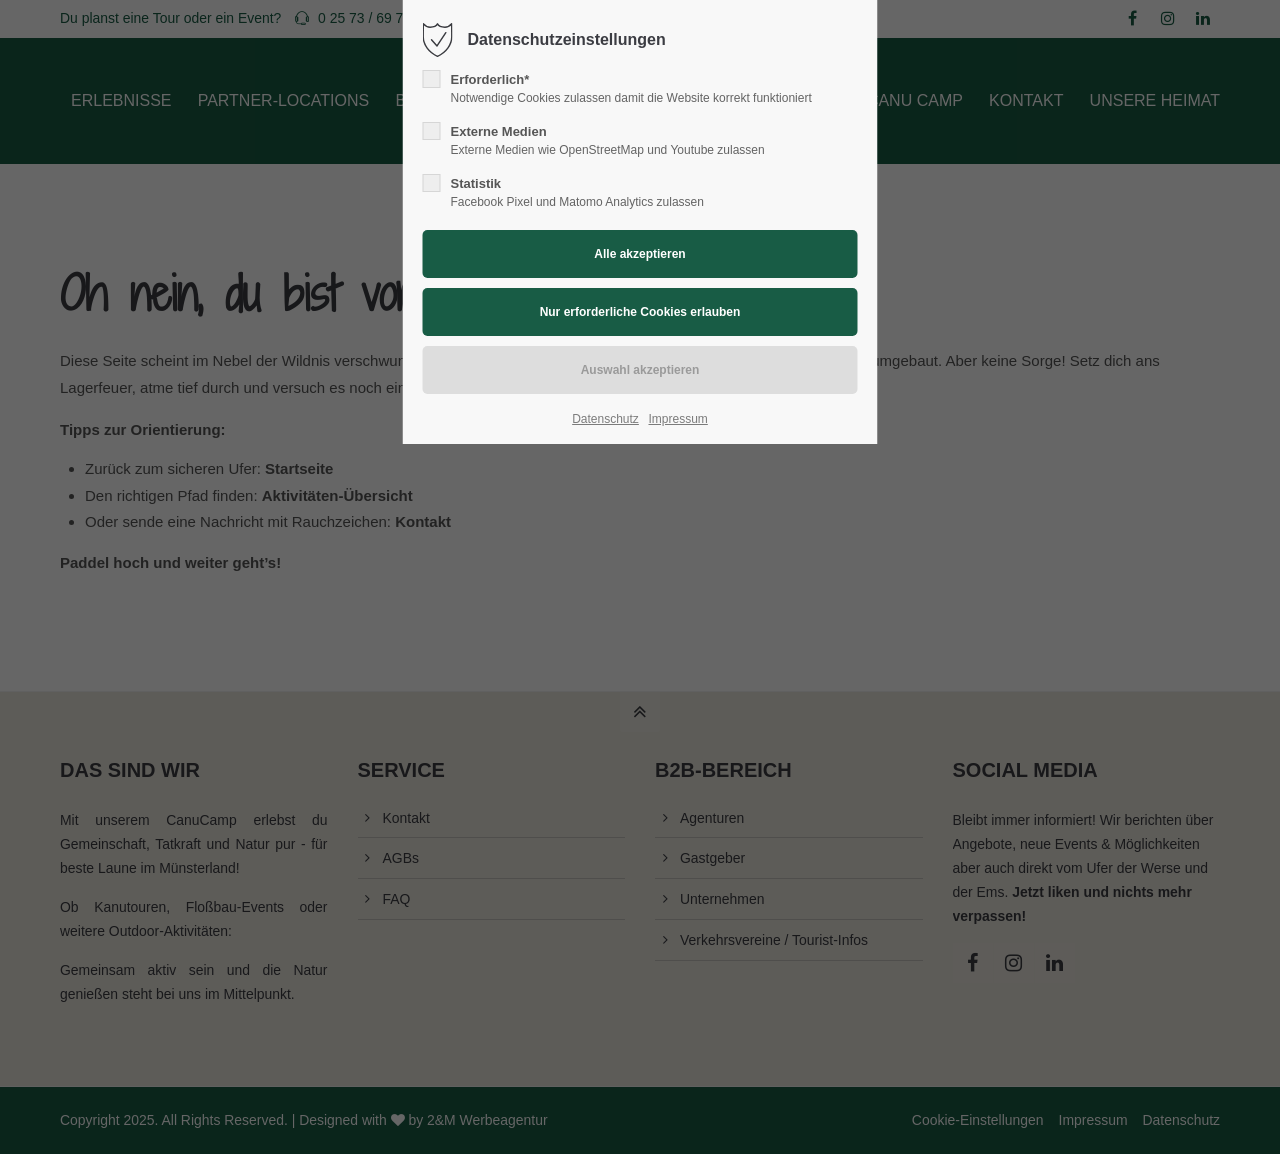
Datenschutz (605, 419)
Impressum (677, 419)
